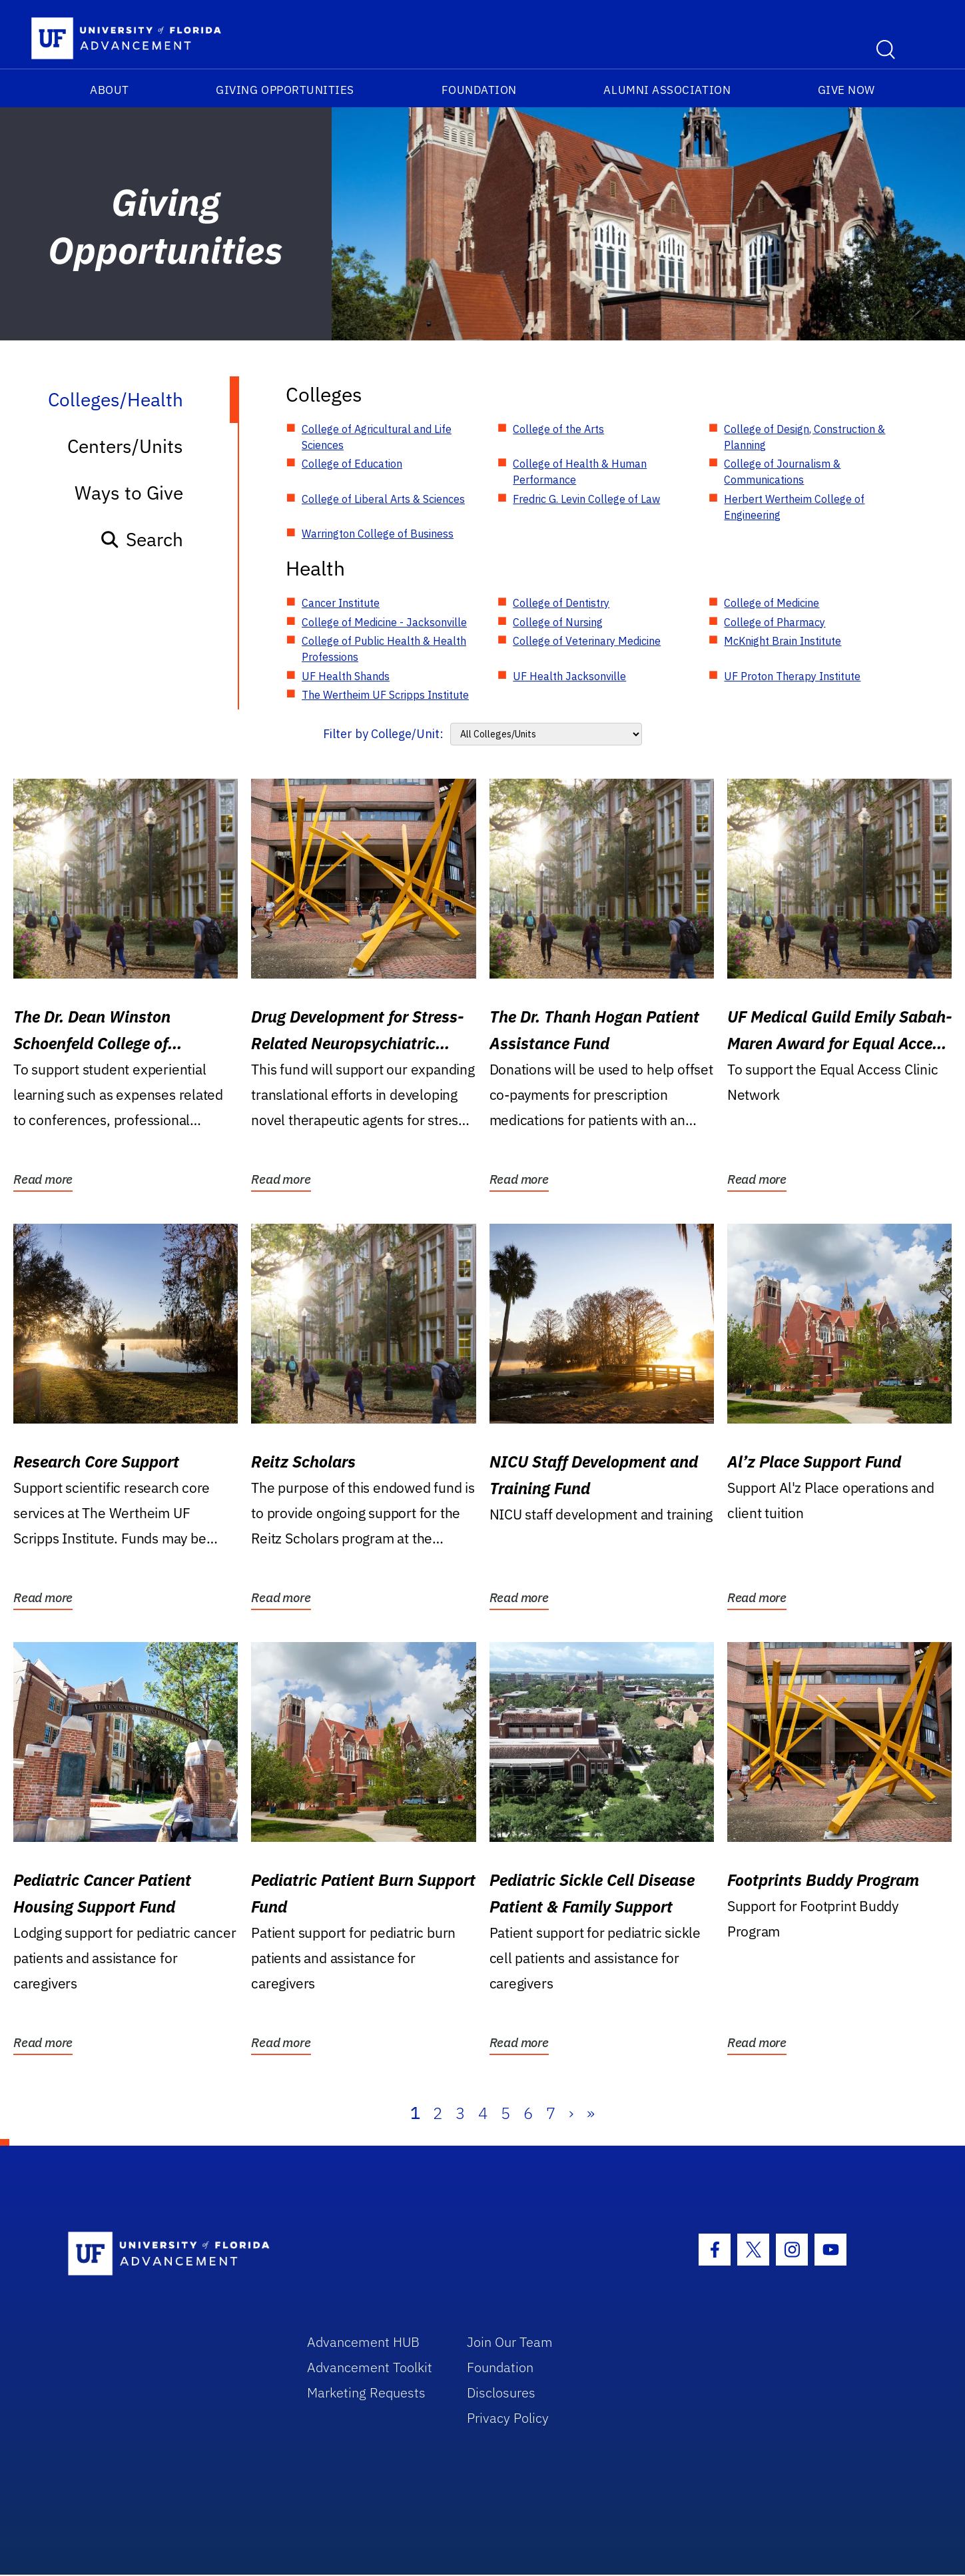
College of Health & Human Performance (580, 471)
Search (141, 539)
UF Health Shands (346, 676)
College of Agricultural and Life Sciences (377, 437)
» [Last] (591, 2113)
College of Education (352, 463)
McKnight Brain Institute (782, 640)
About (109, 90)
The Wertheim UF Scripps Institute (385, 694)
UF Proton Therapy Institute (792, 676)
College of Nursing (558, 622)
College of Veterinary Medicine (587, 640)
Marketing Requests (366, 2392)
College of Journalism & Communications (782, 471)
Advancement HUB (363, 2342)
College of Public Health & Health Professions (384, 648)
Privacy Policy (508, 2418)
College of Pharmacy (774, 622)
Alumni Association (667, 90)
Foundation (479, 90)
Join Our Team (510, 2342)
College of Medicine (771, 603)
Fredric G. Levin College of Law (586, 499)
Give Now (846, 90)
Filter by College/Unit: (383, 733)
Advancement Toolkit (369, 2367)
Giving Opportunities (285, 90)
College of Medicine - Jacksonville (384, 622)
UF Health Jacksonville (569, 676)
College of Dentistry (561, 603)
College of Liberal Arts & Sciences (383, 499)
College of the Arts (558, 429)
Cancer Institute (341, 603)
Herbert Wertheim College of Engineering (794, 507)
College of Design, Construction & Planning (804, 437)
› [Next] (571, 2113)
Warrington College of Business (378, 533)
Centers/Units (125, 446)
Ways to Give (129, 492)
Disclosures (501, 2392)
